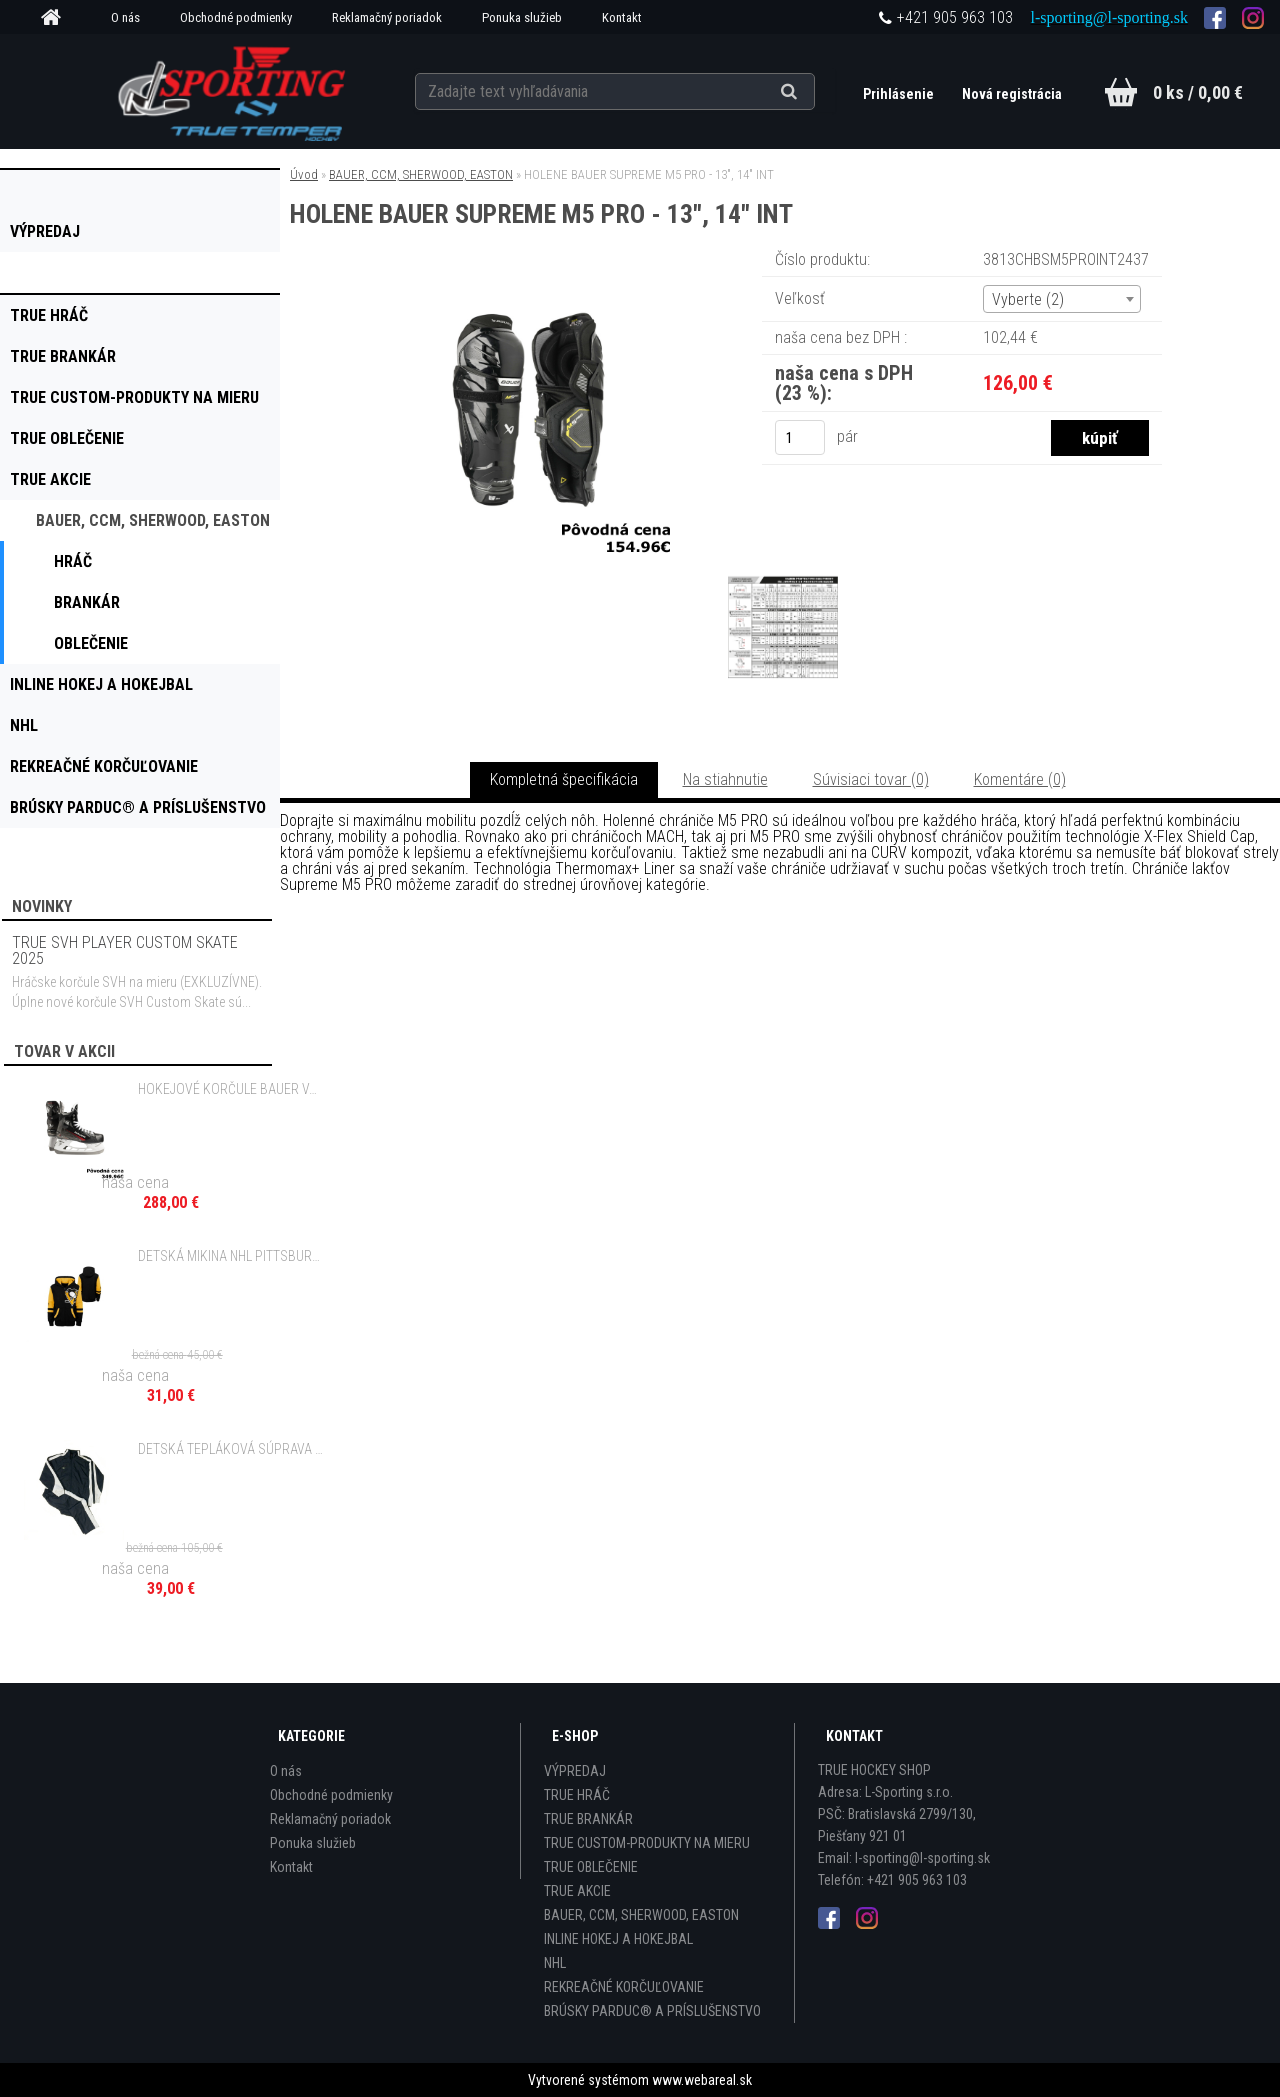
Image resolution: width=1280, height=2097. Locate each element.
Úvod (304, 174)
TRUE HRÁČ (577, 1795)
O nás (125, 17)
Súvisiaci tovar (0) (871, 779)
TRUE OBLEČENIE (591, 1867)
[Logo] (233, 91)
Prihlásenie (900, 94)
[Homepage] (58, 18)
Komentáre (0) (1020, 779)
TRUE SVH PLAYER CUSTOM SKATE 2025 (125, 950)
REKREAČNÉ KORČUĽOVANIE (624, 1987)
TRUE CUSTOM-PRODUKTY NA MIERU (647, 1843)
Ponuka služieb (522, 17)
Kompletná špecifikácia (564, 779)
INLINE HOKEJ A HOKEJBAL (618, 1939)
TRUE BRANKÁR (588, 1819)
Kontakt (622, 17)
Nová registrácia (1012, 94)
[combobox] (1062, 299)
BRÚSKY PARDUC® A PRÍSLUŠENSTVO (652, 2011)
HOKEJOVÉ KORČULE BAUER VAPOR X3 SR (231, 1089)
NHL (555, 1963)
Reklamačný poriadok (387, 17)
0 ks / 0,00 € (1198, 92)
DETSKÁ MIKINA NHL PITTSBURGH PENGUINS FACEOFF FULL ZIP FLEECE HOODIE (231, 1256)
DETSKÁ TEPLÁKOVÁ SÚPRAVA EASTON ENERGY (231, 1449)
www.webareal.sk (702, 2080)
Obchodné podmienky (236, 17)
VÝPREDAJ (575, 1771)
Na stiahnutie (725, 779)
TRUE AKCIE (577, 1891)
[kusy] (800, 437)
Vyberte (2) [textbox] (1028, 299)
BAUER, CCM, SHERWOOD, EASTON (421, 174)
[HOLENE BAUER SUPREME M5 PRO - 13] (528, 274)
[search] (813, 92)
